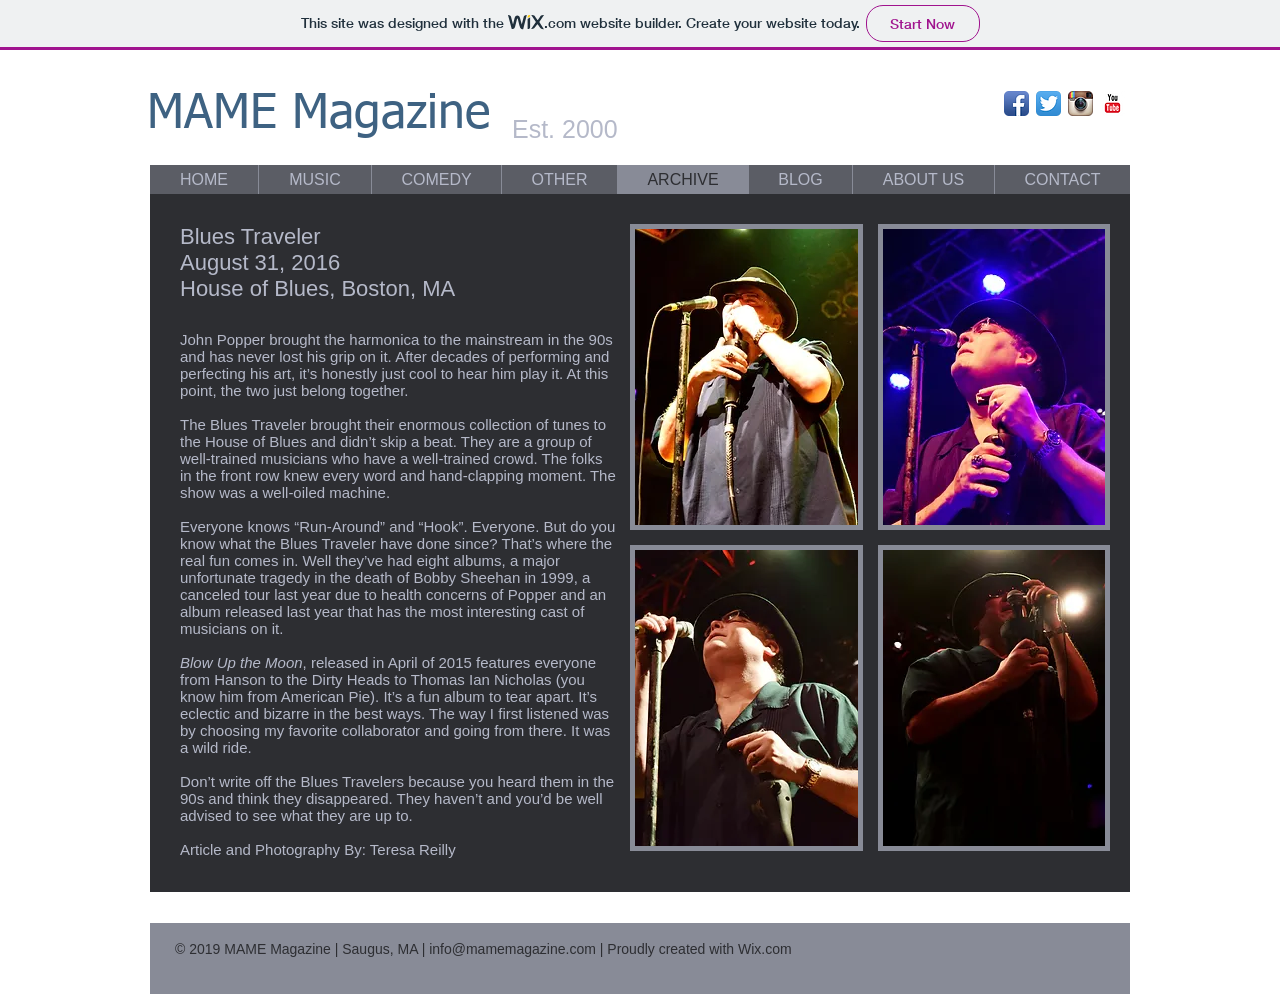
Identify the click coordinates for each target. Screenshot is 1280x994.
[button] (746, 377)
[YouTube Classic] (1112, 103)
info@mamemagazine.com (512, 949)
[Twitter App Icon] (1048, 103)
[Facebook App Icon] (1016, 103)
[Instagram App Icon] (1080, 103)
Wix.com (765, 949)
